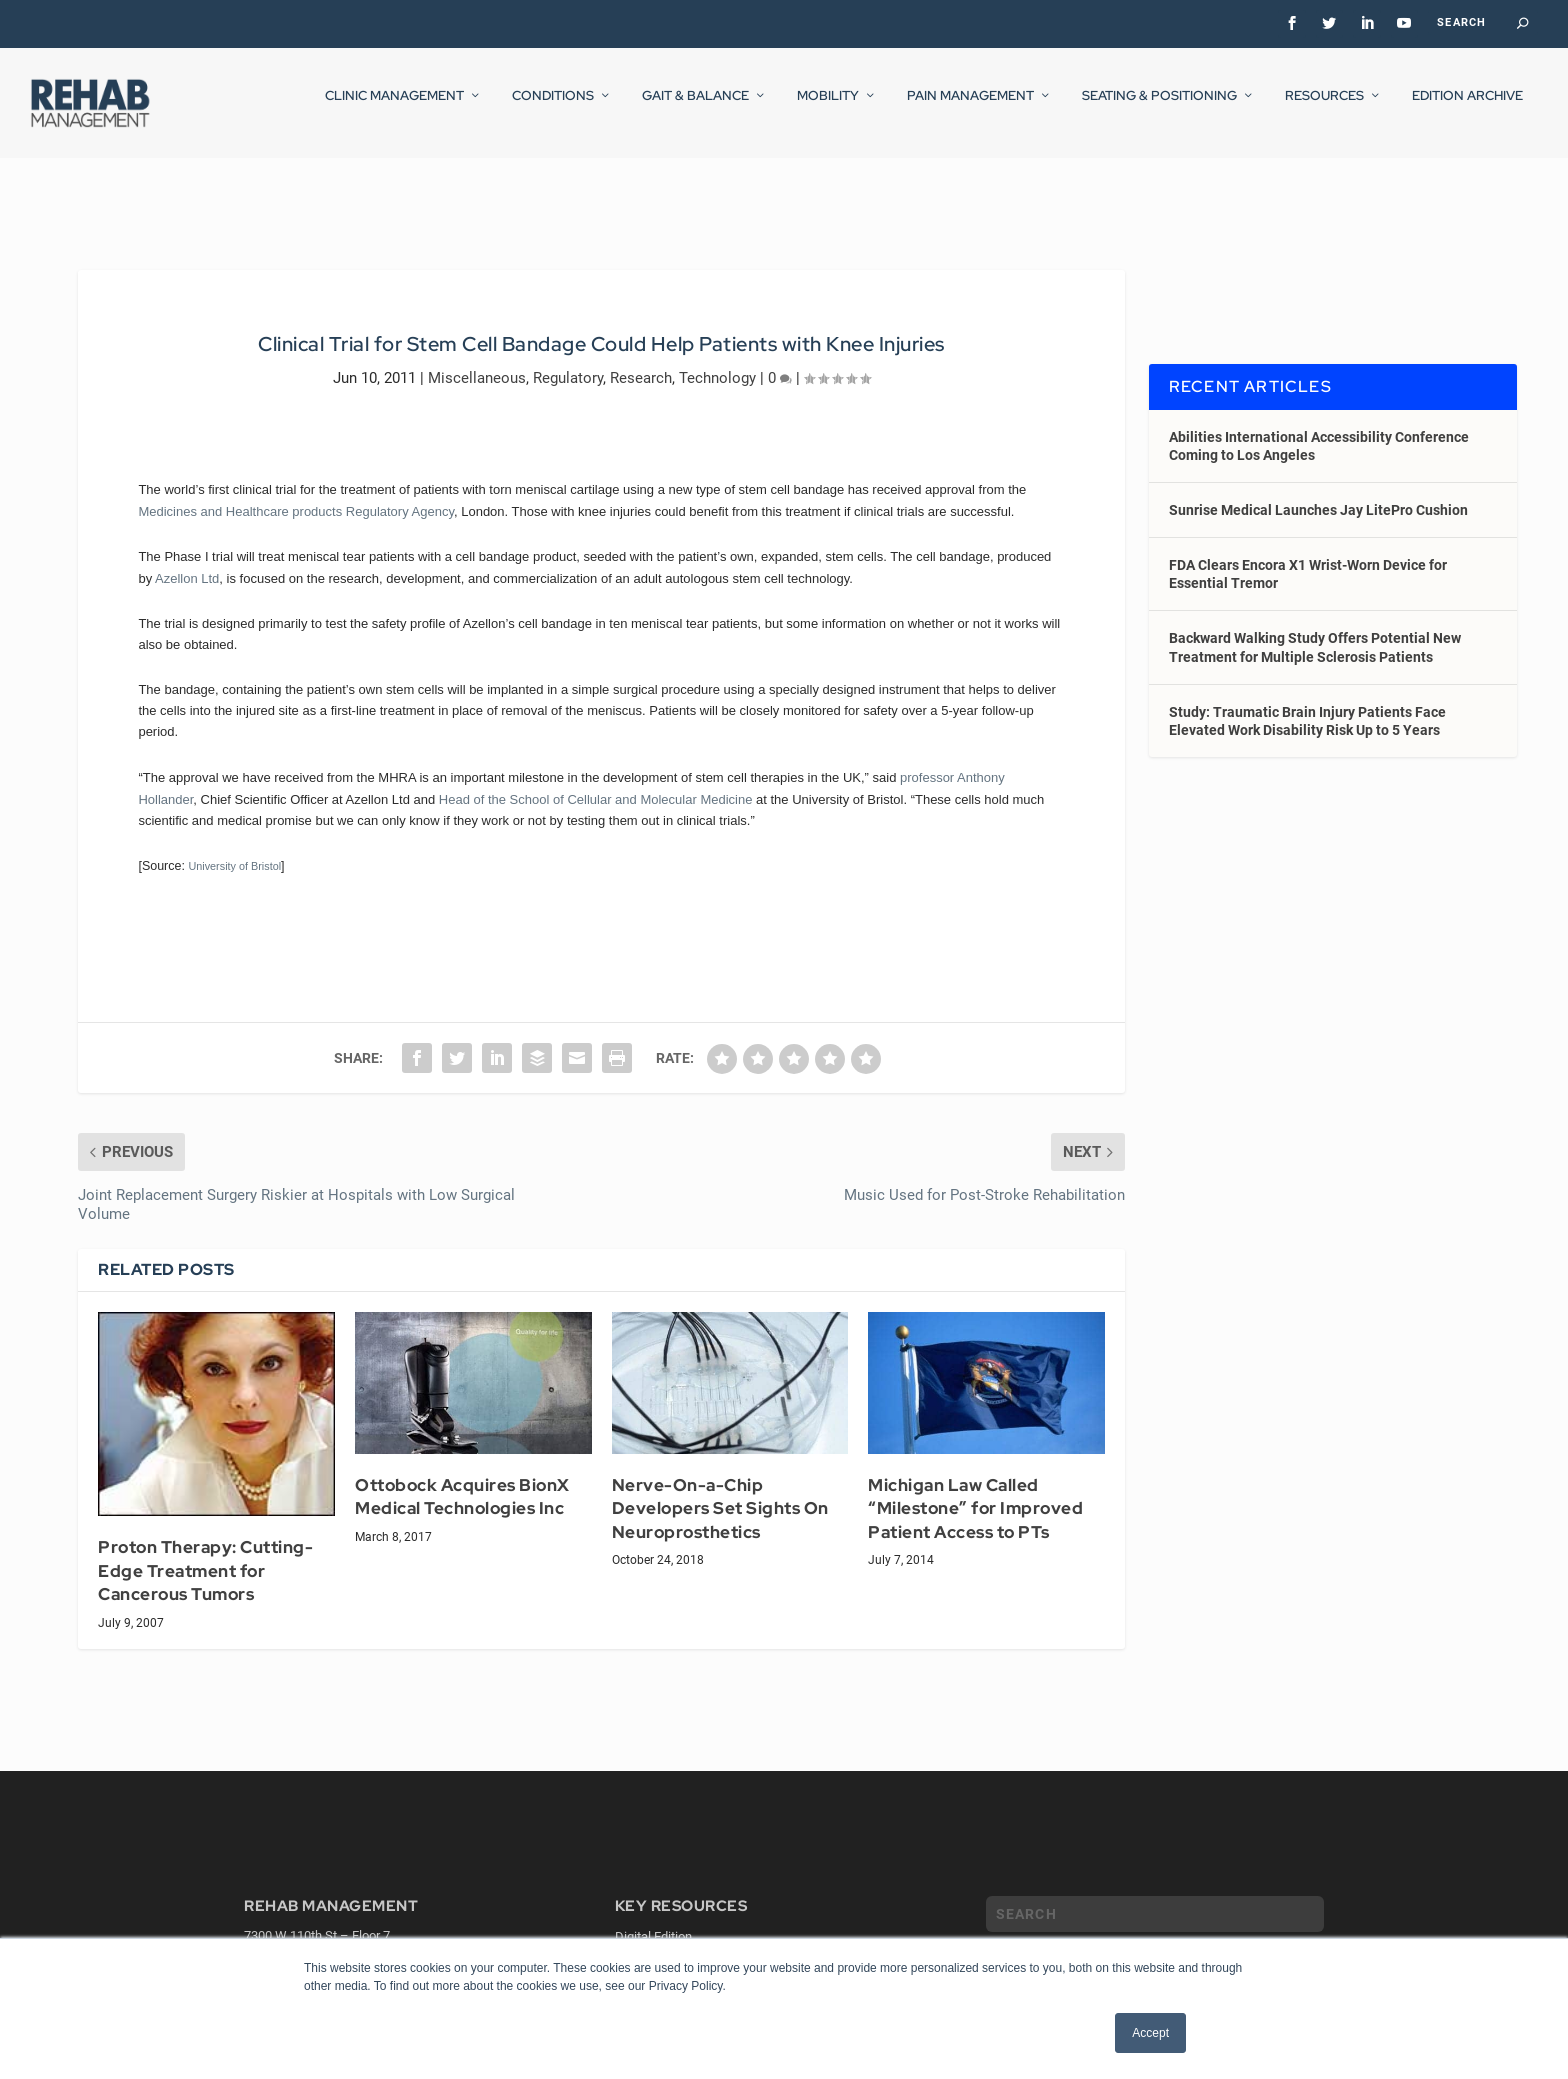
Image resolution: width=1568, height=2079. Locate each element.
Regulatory (568, 359)
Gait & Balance (695, 109)
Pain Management (970, 109)
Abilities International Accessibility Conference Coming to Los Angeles (1319, 427)
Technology (717, 359)
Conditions (553, 109)
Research (641, 359)
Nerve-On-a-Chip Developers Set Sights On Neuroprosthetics (720, 1490)
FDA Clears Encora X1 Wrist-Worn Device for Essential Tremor (1308, 556)
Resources (1324, 109)
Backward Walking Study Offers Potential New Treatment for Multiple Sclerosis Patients (1315, 629)
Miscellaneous (477, 359)
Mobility (828, 109)
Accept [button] (1150, 2033)
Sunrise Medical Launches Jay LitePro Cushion (1318, 492)
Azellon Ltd (187, 559)
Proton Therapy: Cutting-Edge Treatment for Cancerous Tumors (205, 1552)
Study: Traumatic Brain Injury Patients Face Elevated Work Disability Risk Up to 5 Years (1307, 703)
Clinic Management (394, 109)
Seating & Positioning (1159, 109)
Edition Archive (1467, 109)
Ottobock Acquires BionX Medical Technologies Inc (462, 1479)
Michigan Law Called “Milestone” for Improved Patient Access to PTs (975, 1490)
